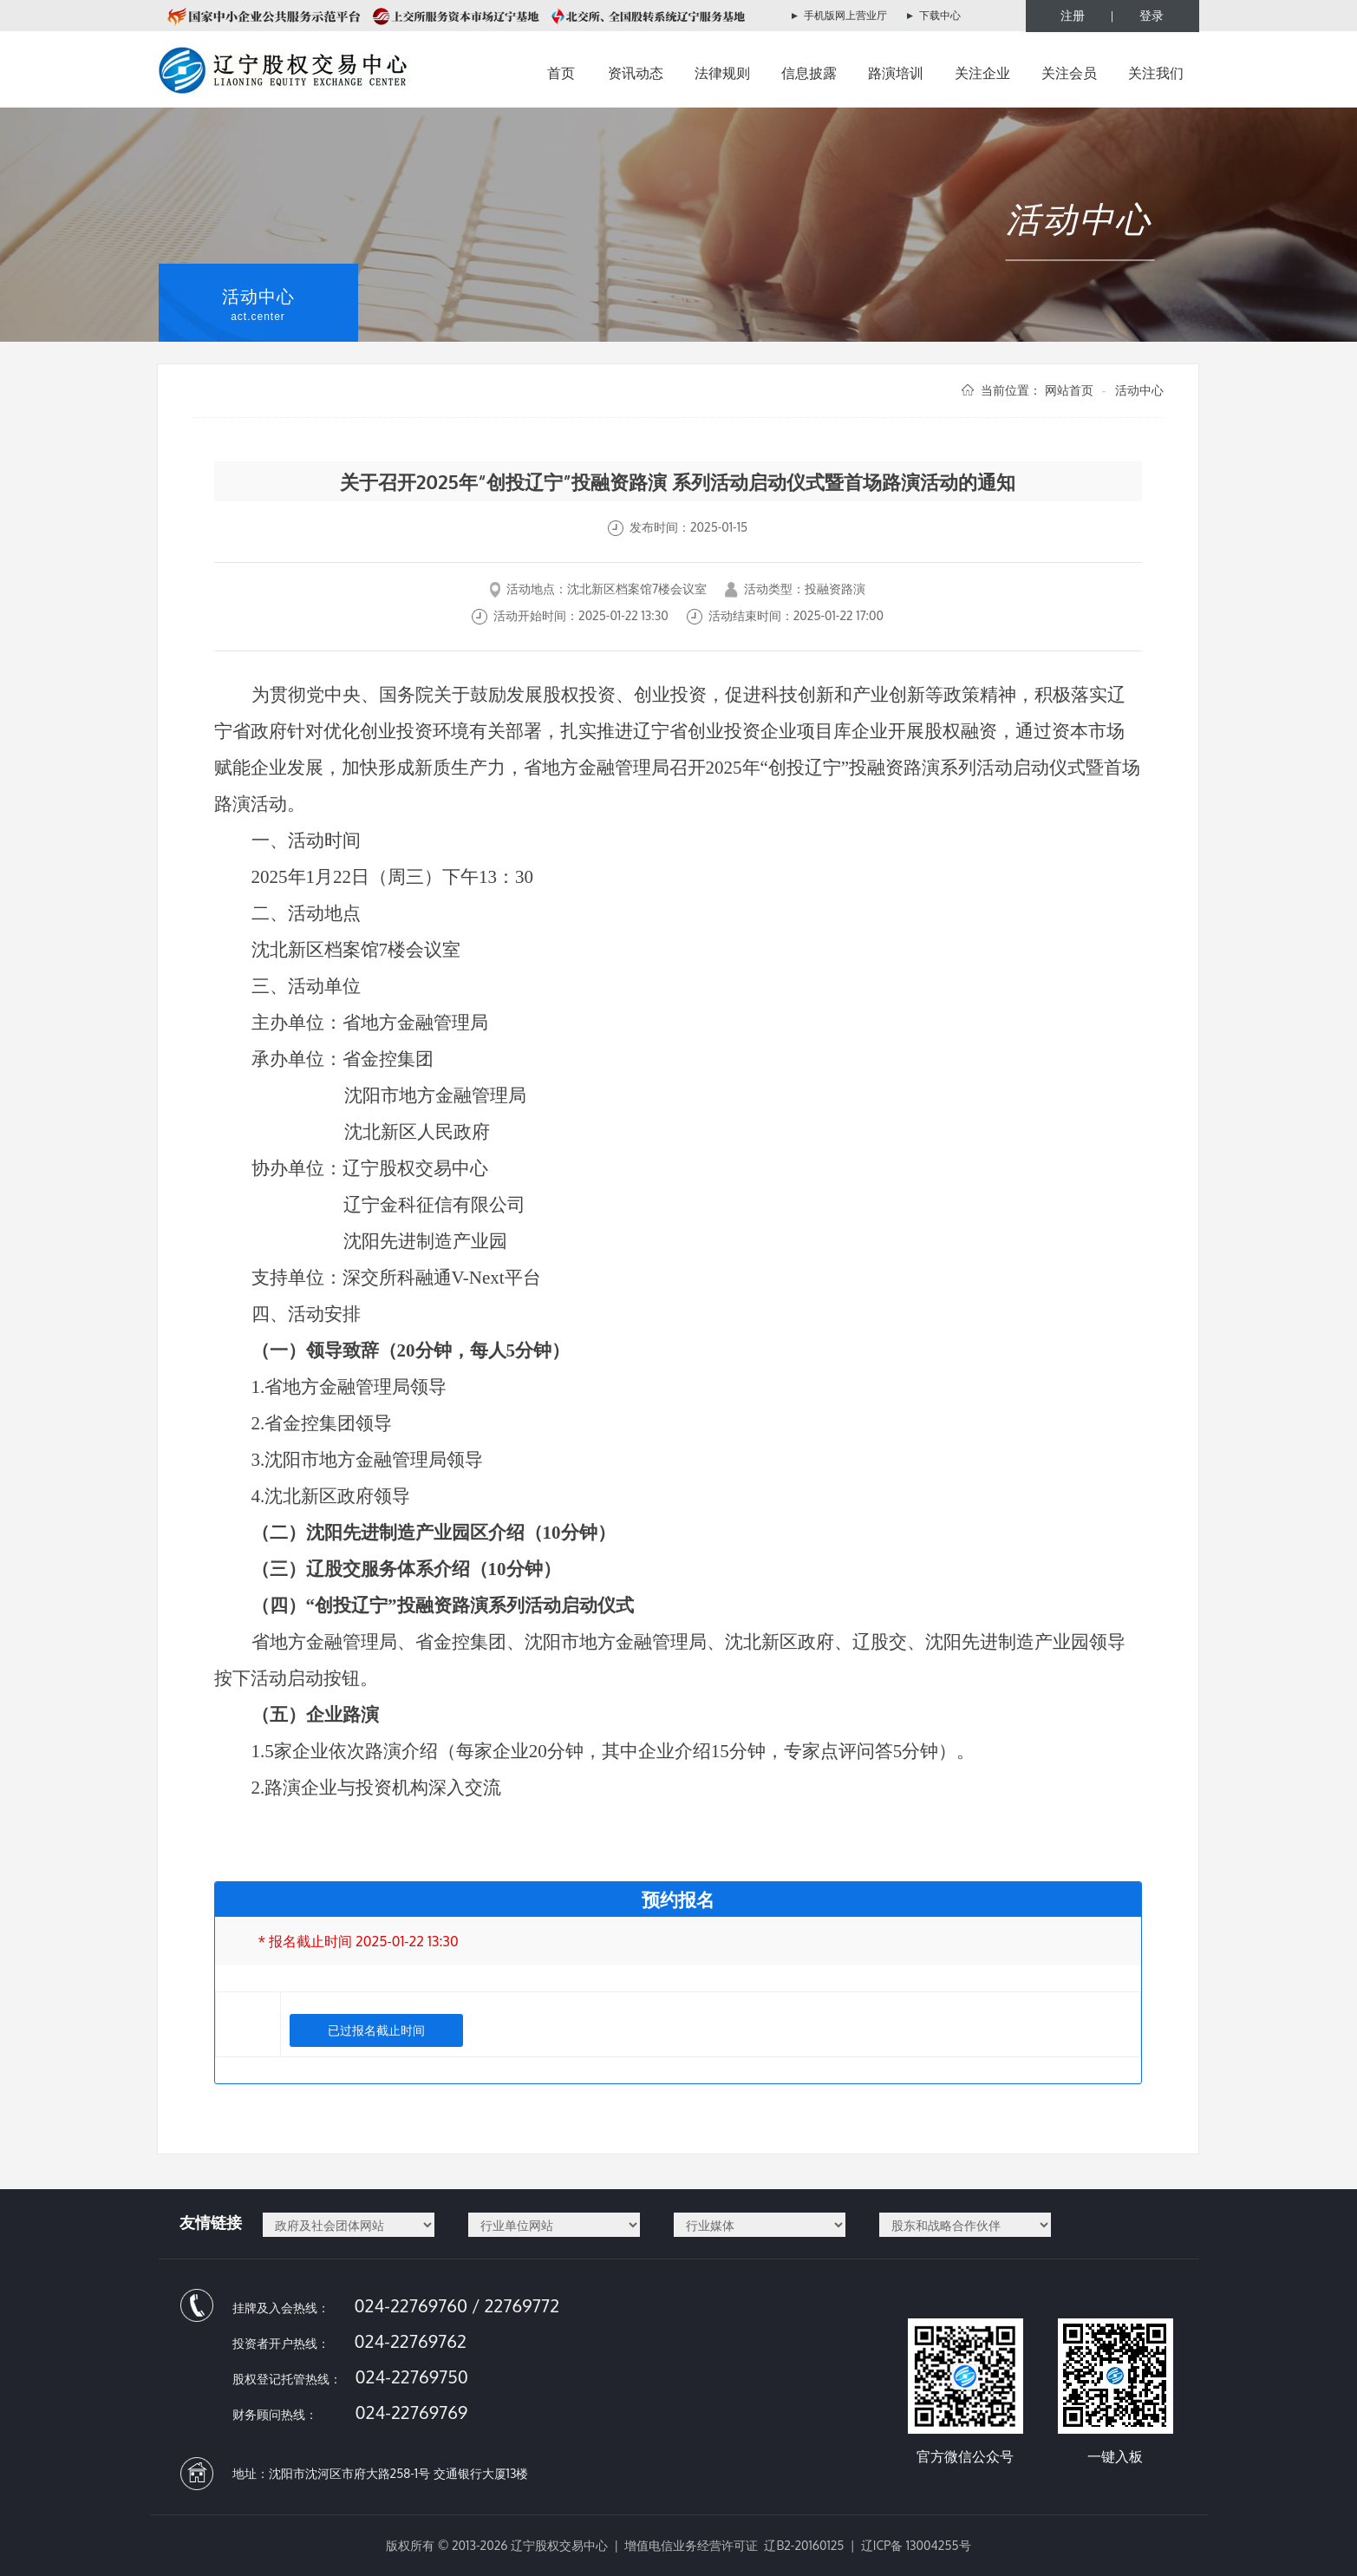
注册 (1072, 15)
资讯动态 (635, 73)
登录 (1151, 15)
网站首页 (1069, 389)
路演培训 (895, 73)
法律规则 (722, 73)
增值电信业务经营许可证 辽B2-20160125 (734, 2545)
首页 (561, 73)
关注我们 (1156, 73)
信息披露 (809, 73)
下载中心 (940, 15)
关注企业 (982, 73)
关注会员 (1069, 73)
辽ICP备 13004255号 (916, 2545)
